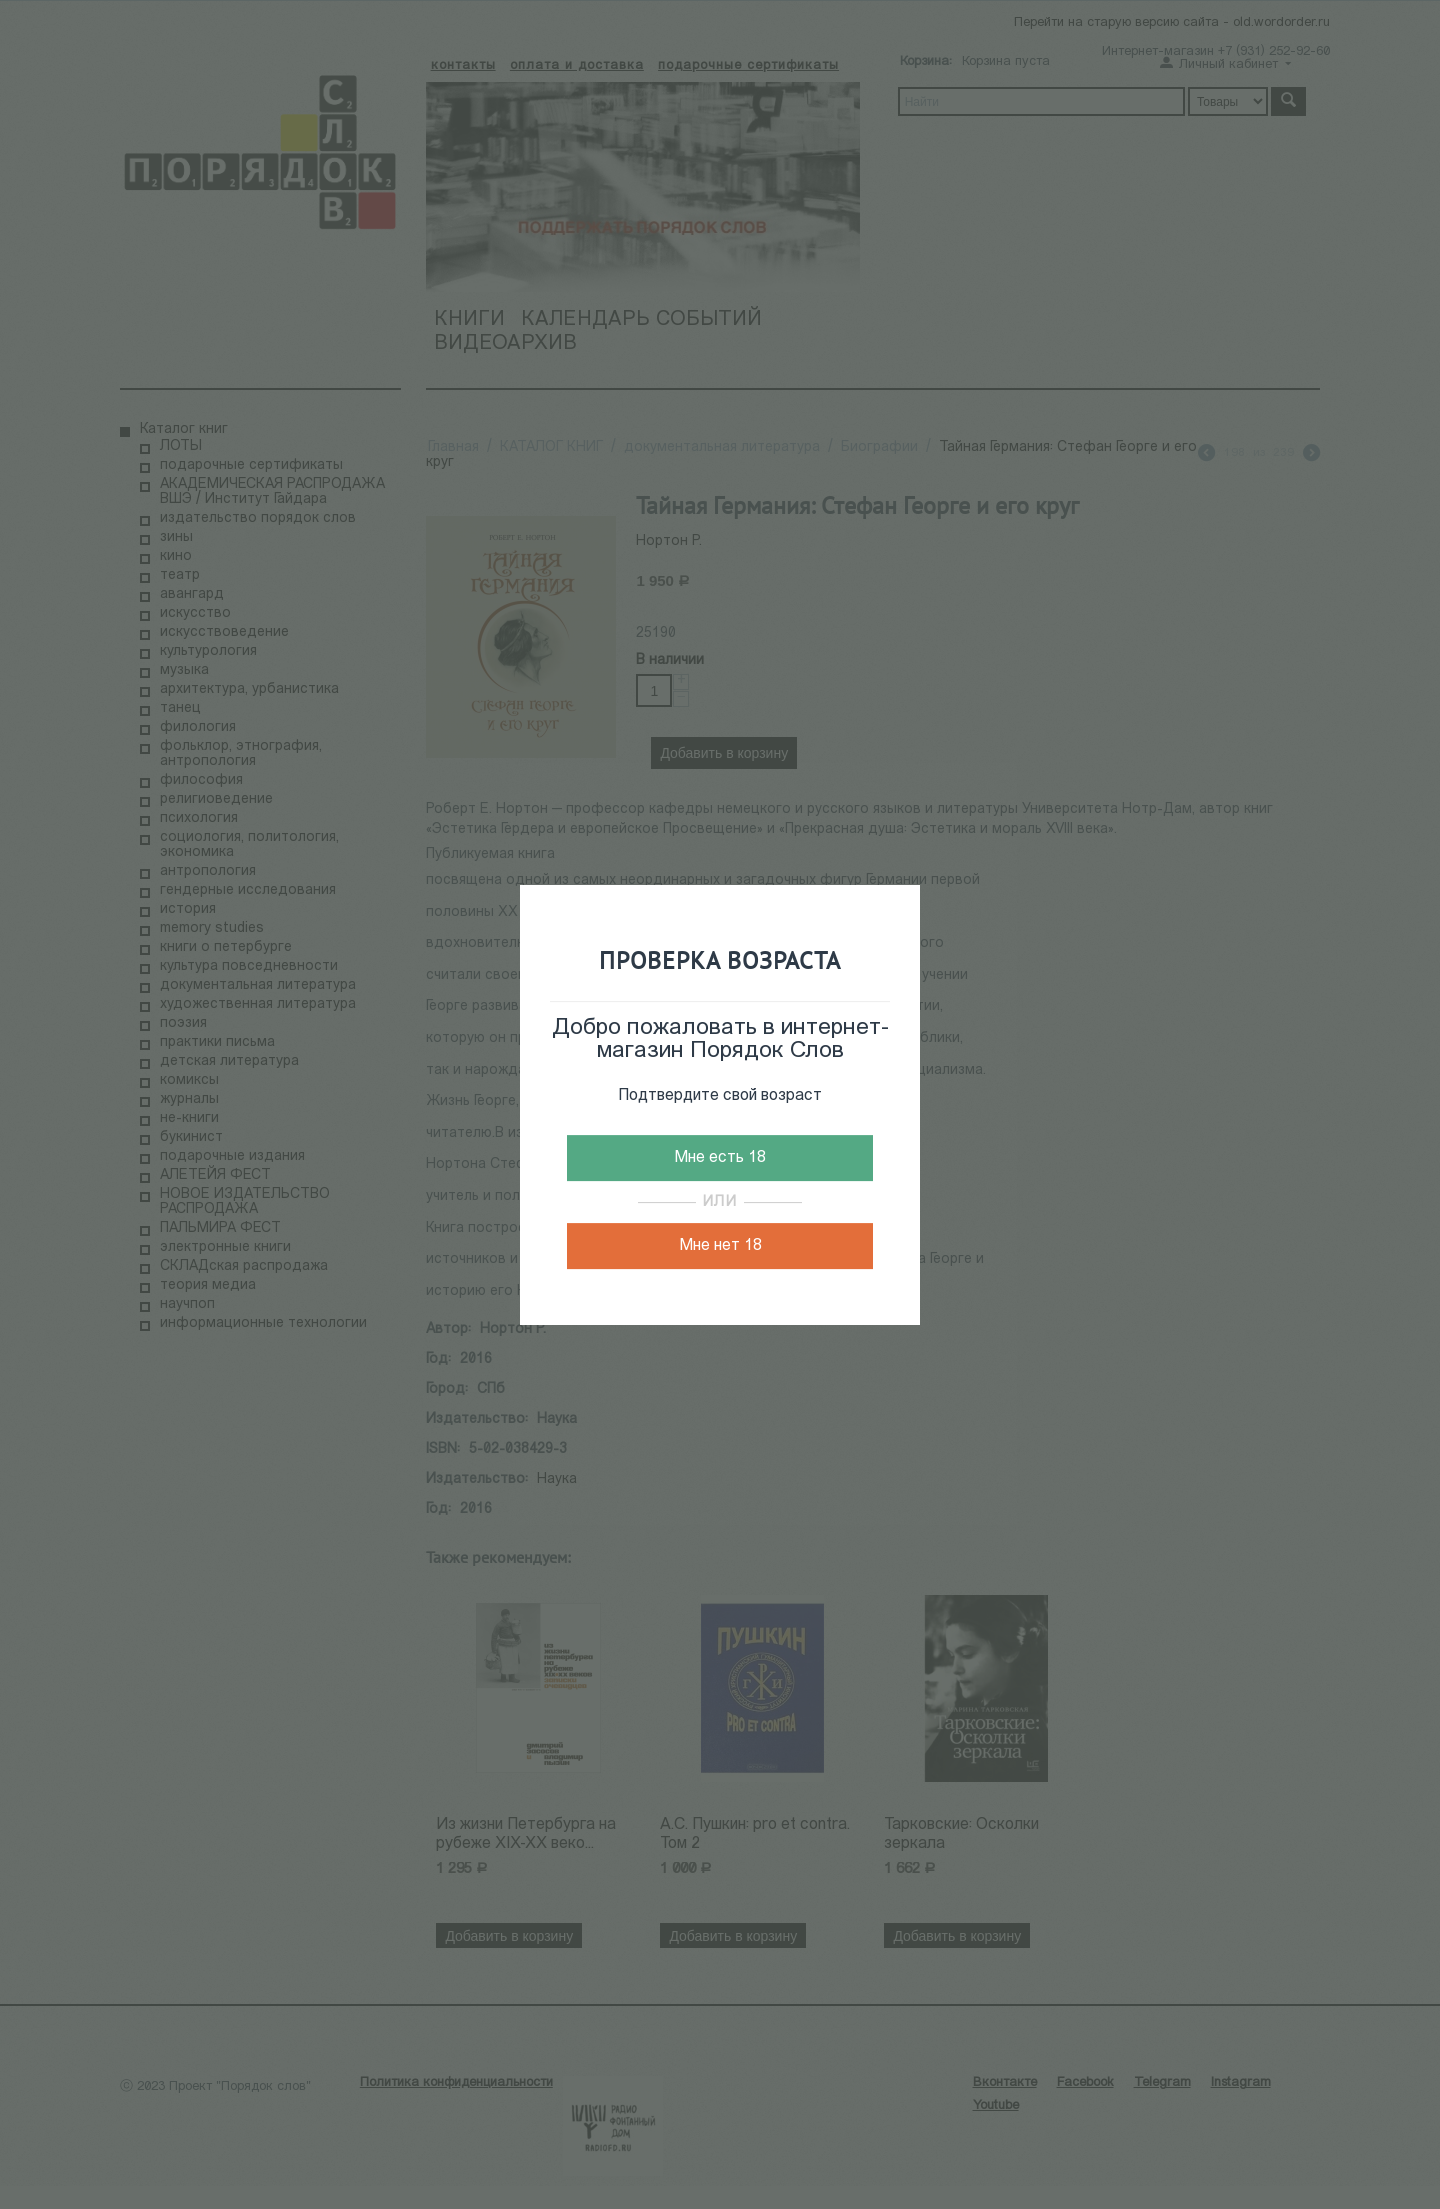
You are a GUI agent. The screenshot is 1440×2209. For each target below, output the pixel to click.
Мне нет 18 (720, 1246)
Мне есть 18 (720, 1158)
